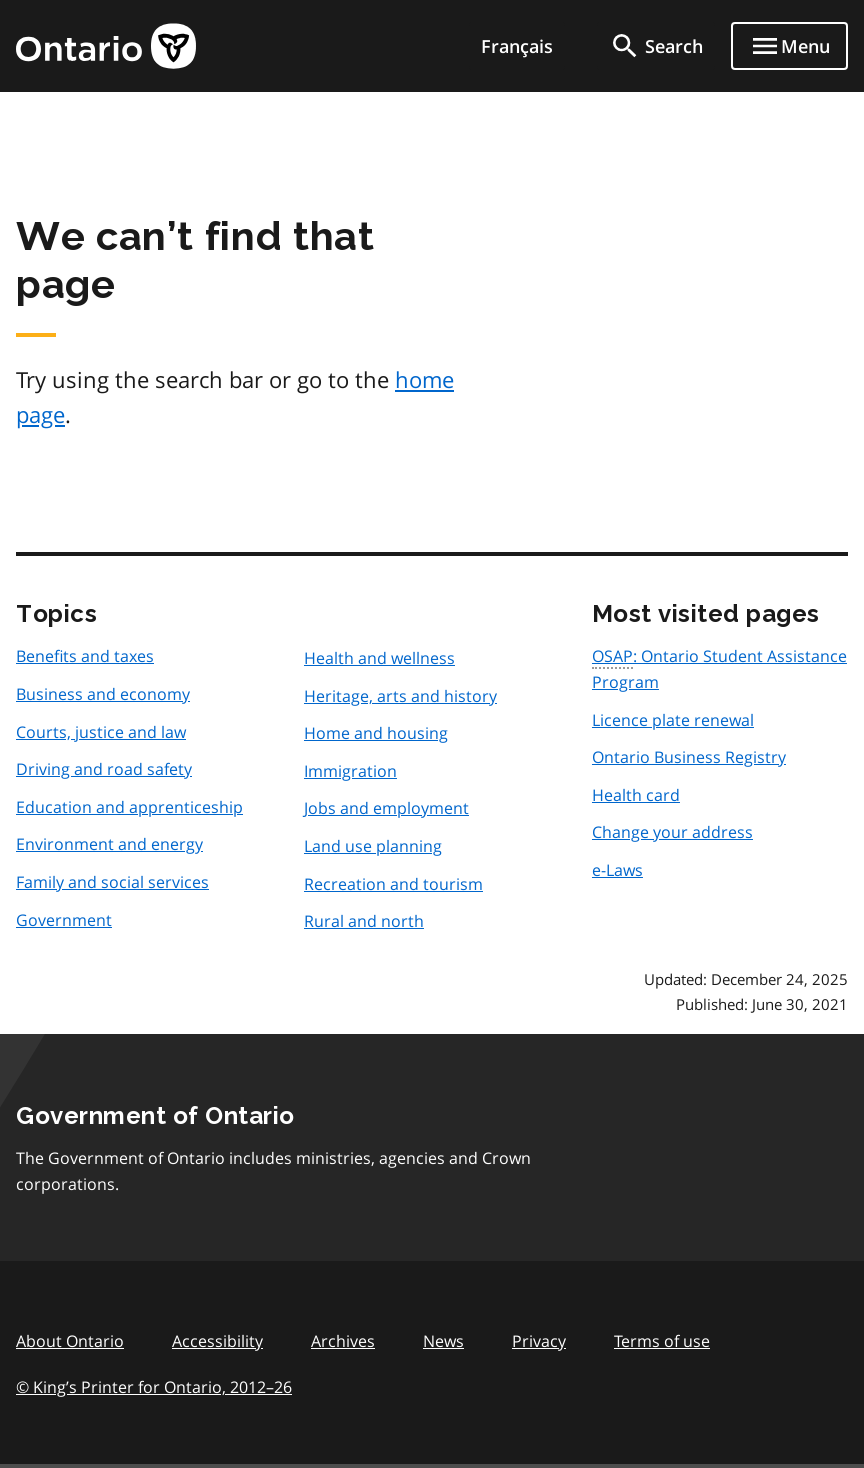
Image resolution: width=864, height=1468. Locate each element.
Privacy (539, 1341)
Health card (636, 795)
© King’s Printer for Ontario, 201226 (154, 1386)
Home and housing (376, 733)
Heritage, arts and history (400, 696)
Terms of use (662, 1341)
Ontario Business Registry (689, 757)
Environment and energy (109, 844)
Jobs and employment (386, 808)
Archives (343, 1341)
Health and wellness (379, 658)
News (443, 1341)
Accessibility (217, 1341)
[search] (656, 46)
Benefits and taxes (85, 656)
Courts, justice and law (101, 732)
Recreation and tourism (393, 884)
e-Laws (617, 870)
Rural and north (364, 921)
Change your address (672, 832)
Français (517, 46)
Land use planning (373, 846)
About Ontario (70, 1341)
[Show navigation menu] (789, 46)
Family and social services (112, 882)
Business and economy (103, 694)
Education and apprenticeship (129, 807)
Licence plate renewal (673, 720)
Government (64, 920)
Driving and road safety (104, 769)
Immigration (350, 771)
